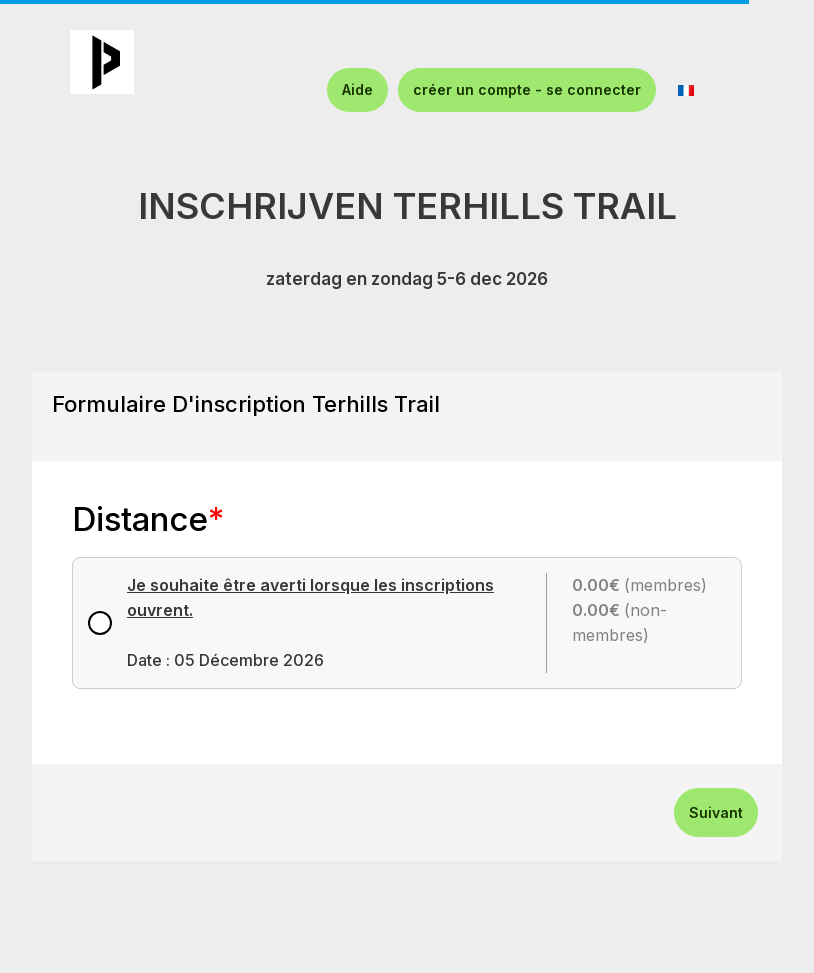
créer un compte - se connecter (527, 89)
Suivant (716, 812)
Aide (357, 89)
